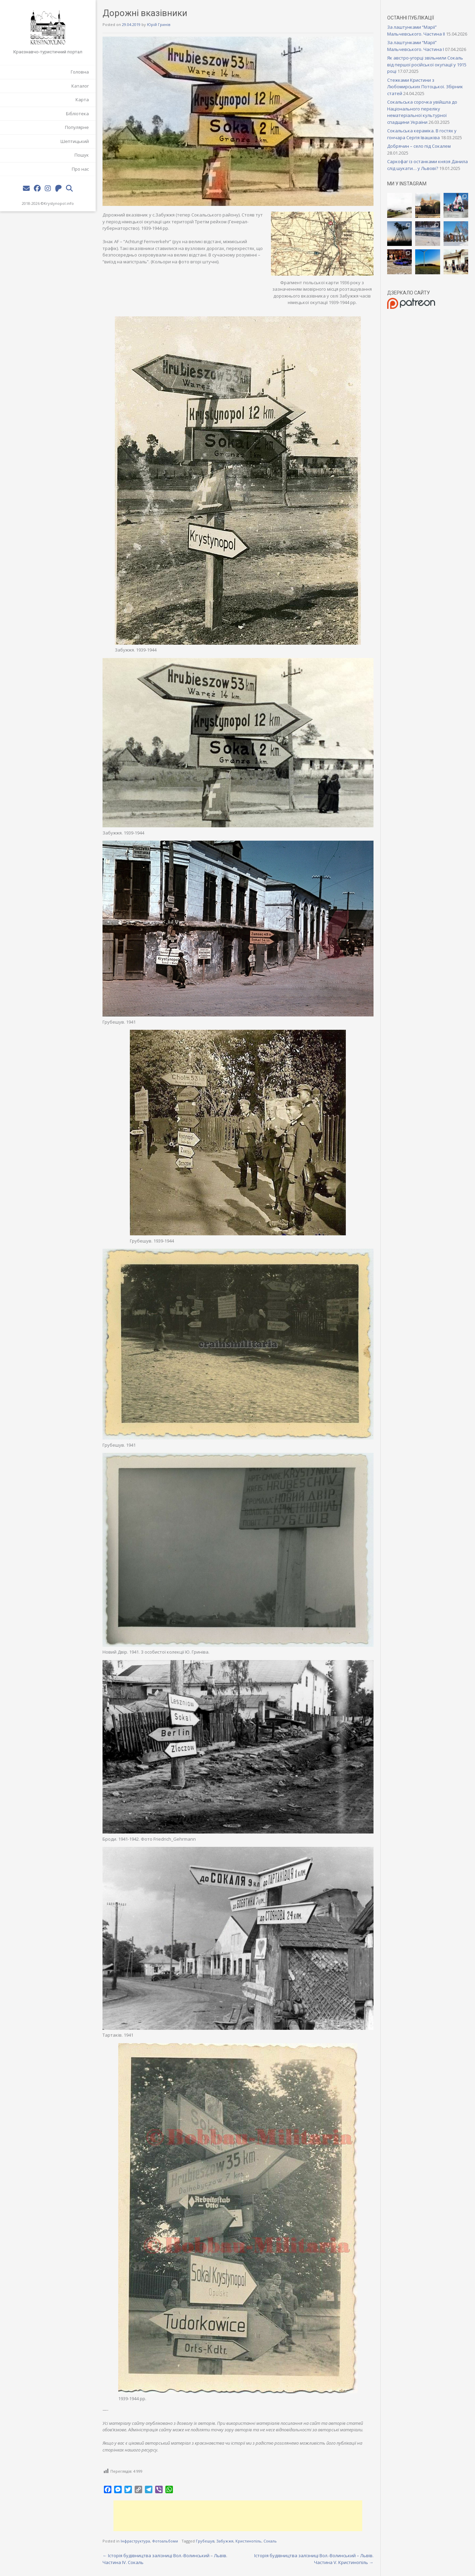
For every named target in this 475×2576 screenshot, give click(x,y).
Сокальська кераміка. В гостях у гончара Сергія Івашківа (422, 134)
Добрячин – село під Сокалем (419, 146)
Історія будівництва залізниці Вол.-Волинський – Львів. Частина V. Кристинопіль (314, 2558)
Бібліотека (77, 113)
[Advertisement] (237, 2515)
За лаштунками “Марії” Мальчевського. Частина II (416, 30)
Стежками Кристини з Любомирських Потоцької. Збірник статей (425, 86)
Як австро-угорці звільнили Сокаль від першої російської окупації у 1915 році (426, 64)
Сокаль (270, 2541)
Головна (80, 72)
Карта (82, 99)
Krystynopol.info (59, 203)
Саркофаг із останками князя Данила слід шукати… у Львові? (427, 164)
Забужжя (224, 2541)
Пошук (81, 155)
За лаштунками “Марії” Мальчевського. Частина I (415, 45)
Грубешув (205, 2541)
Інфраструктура (135, 2541)
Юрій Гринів (158, 24)
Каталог (80, 86)
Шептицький (74, 141)
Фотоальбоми (165, 2541)
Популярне (77, 127)
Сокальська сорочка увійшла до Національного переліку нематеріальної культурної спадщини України (422, 112)
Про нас (80, 169)
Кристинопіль (248, 2541)
